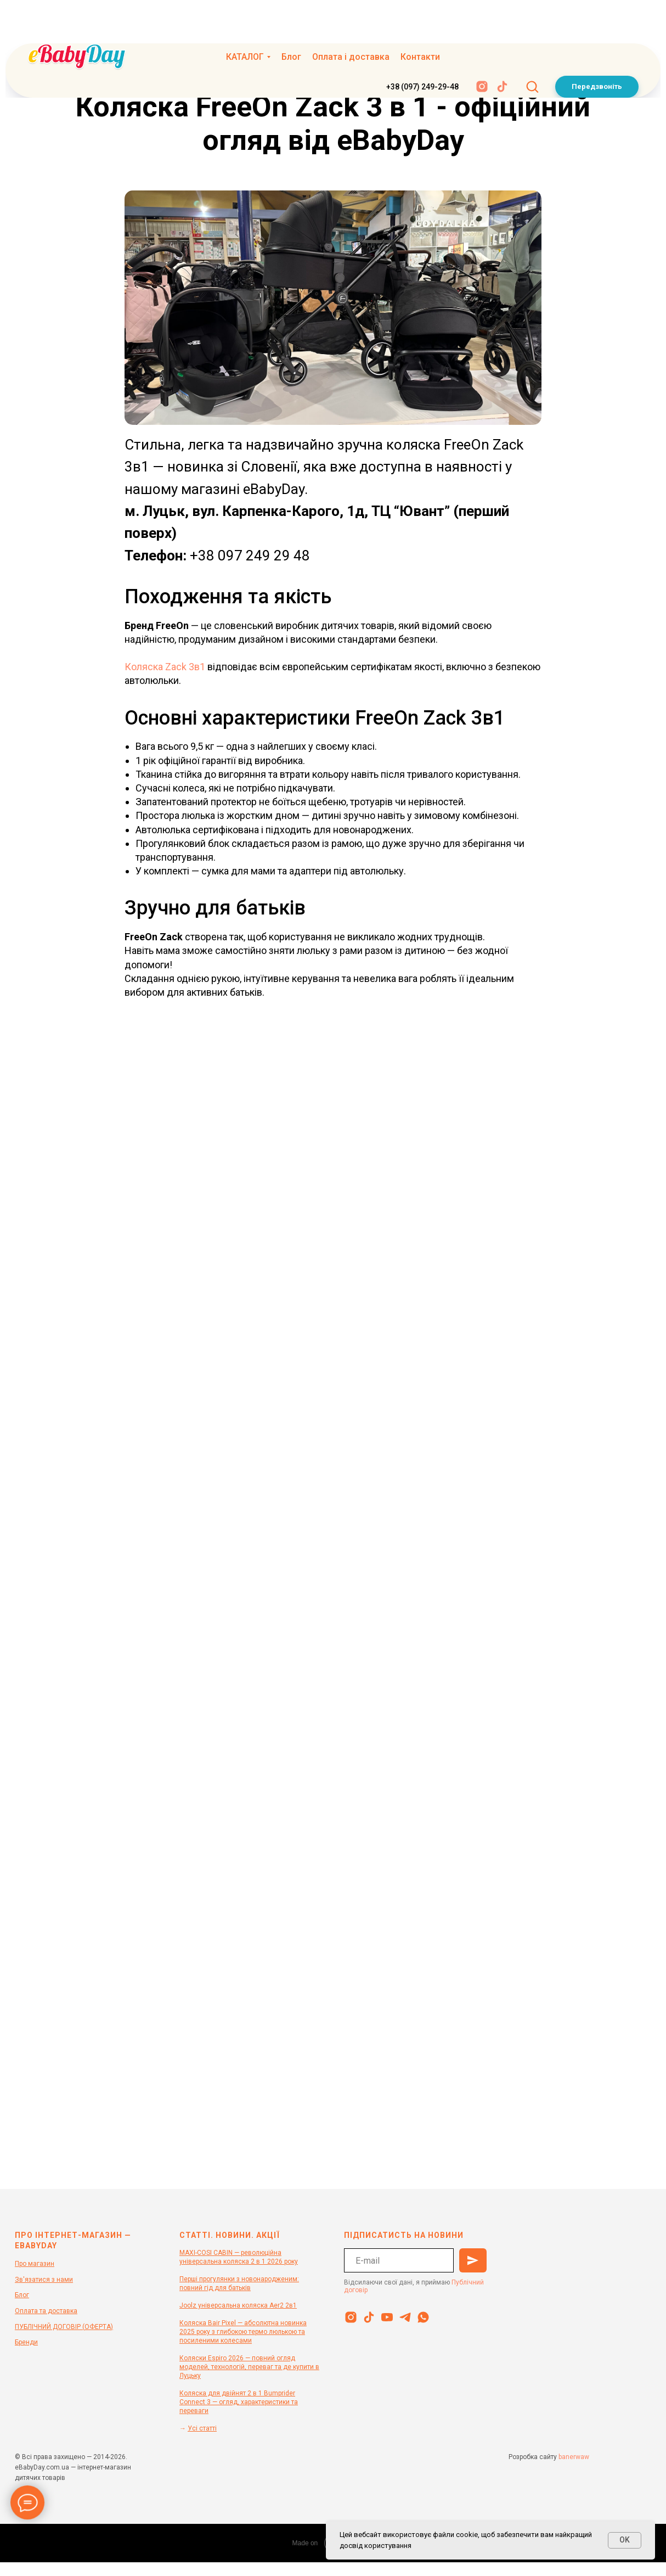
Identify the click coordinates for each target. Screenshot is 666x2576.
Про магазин (34, 2264)
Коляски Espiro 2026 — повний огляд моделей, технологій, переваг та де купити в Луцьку (249, 2366)
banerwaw (573, 2457)
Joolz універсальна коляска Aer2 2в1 (238, 2305)
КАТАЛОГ (245, 19)
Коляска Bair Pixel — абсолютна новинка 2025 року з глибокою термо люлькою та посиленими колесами (243, 2331)
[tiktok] (502, 48)
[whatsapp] (423, 2317)
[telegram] (405, 2317)
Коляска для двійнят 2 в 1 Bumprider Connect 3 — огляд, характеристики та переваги (238, 2402)
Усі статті (202, 2428)
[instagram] (482, 48)
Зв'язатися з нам (42, 2279)
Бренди (26, 2342)
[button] (532, 48)
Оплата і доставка (351, 19)
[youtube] (387, 2317)
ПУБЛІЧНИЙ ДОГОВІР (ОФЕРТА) (64, 2327)
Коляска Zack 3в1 (165, 666)
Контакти (420, 19)
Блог (291, 19)
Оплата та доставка (46, 2311)
